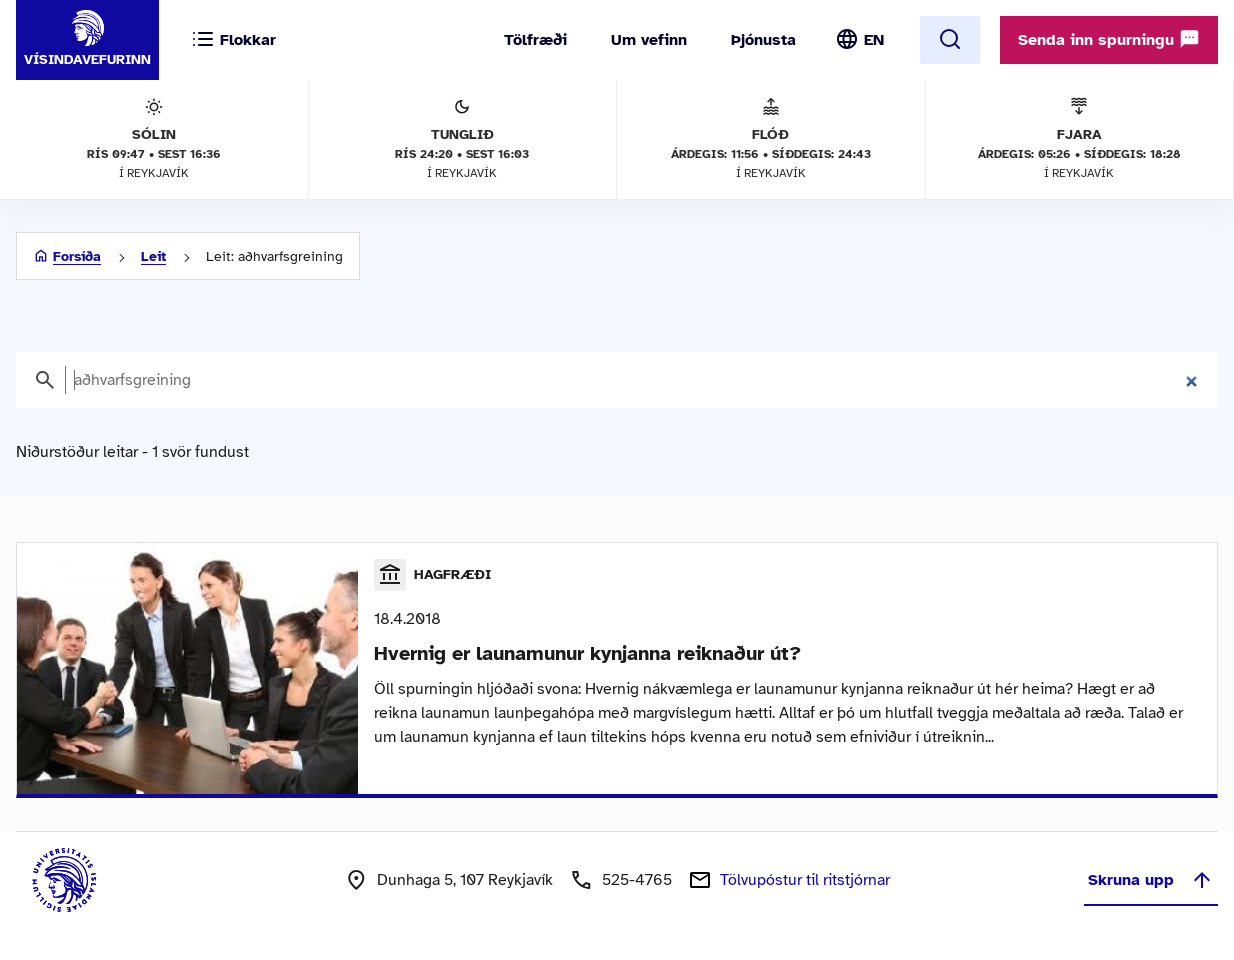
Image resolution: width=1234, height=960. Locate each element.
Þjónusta (763, 40)
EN (874, 40)
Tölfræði (535, 40)
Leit (153, 256)
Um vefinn (649, 40)
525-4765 (637, 880)
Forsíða (77, 256)
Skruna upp (1151, 880)
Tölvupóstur (805, 880)
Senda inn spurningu (1109, 39)
